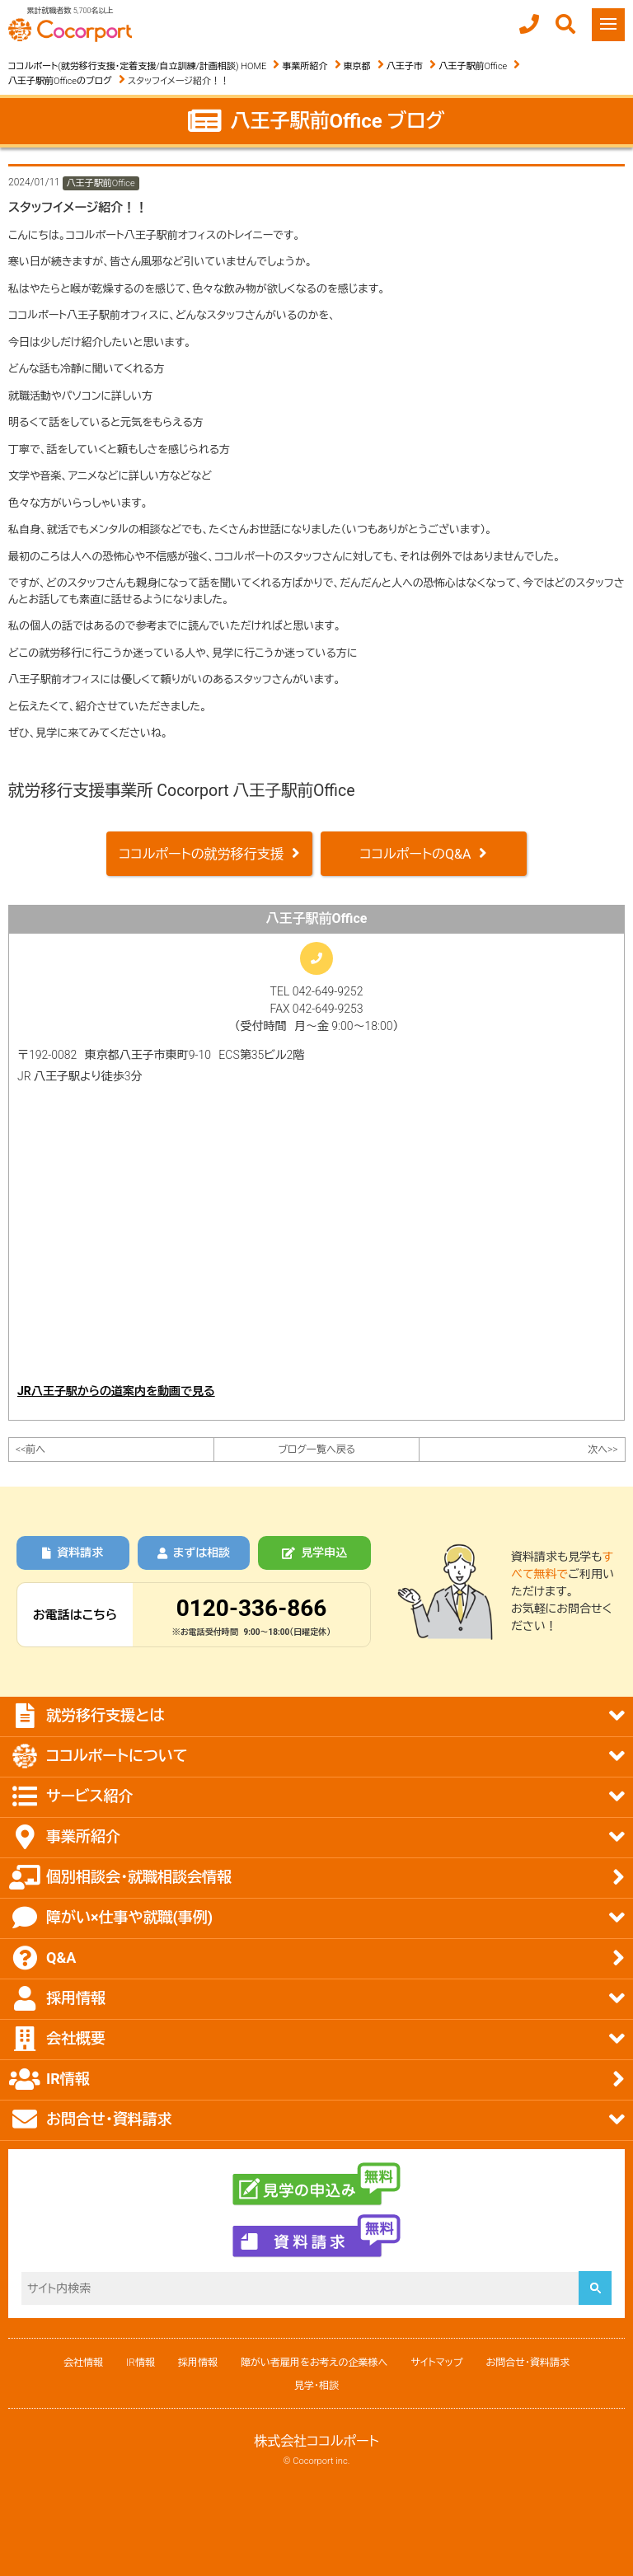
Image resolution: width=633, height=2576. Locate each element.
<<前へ (30, 1449)
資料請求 (72, 1552)
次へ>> (602, 1449)
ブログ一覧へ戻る (316, 1449)
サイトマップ (436, 2362)
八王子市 (405, 66)
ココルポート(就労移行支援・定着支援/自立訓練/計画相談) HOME (137, 66)
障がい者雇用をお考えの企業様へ (314, 2362)
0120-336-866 (251, 1608)
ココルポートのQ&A (415, 854)
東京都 (357, 66)
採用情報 (198, 2362)
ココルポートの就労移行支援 (201, 854)
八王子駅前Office (472, 66)
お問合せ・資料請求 (528, 2362)
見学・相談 (316, 2385)
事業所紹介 (305, 66)
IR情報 (140, 2362)
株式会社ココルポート (316, 2441)
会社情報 (83, 2362)
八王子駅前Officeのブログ (60, 81)
